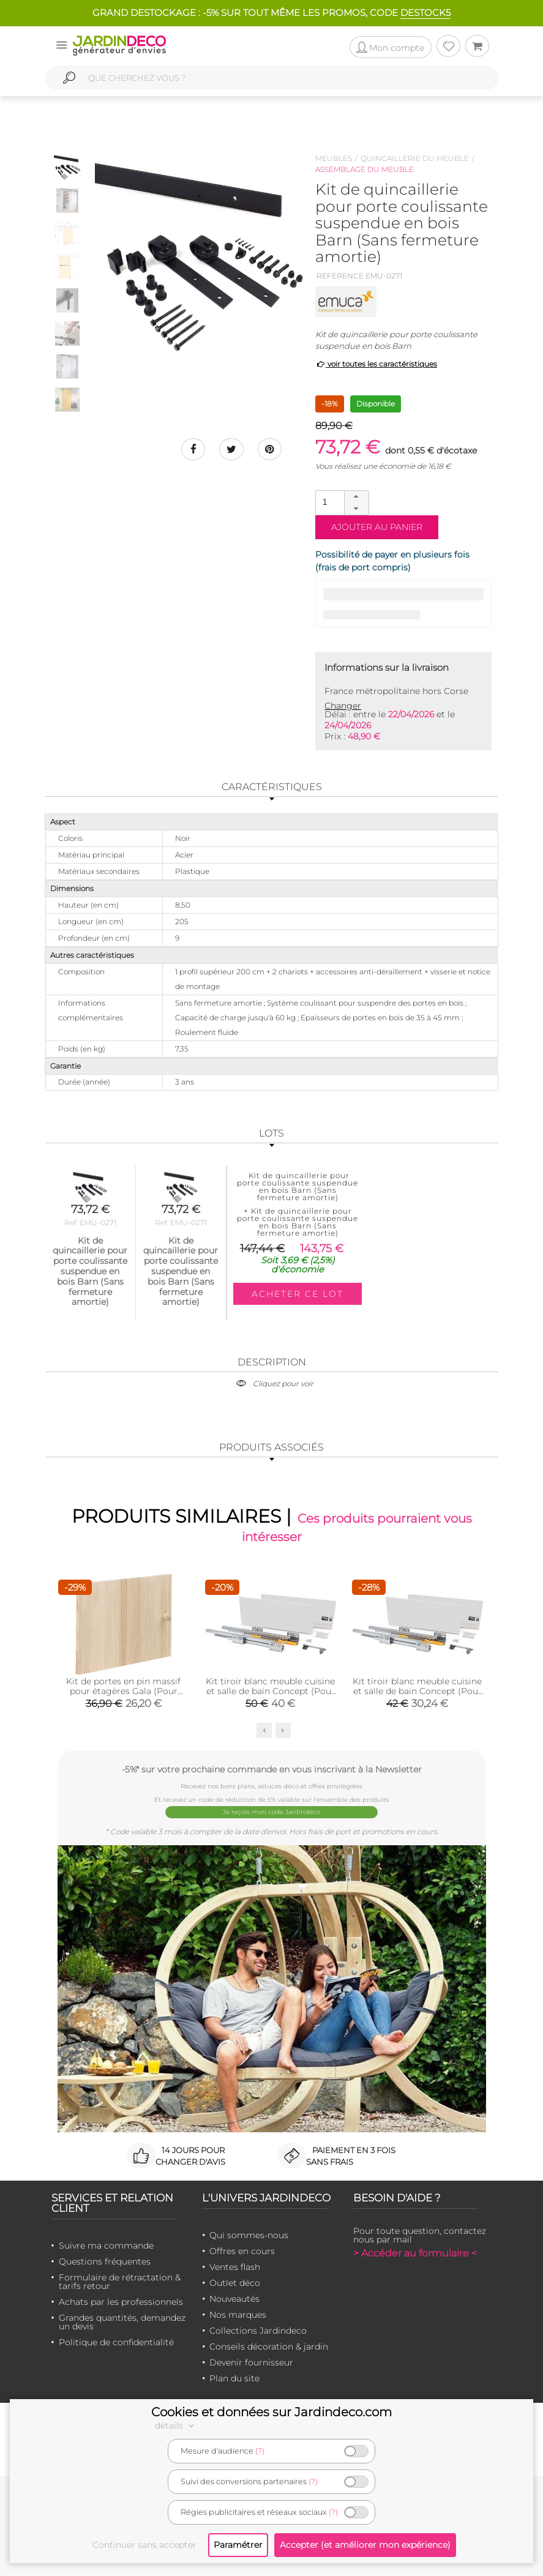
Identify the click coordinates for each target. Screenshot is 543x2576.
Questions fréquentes (105, 2260)
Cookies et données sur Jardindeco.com (271, 2412)
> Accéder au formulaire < (415, 2252)
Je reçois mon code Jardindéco (271, 1812)
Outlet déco (234, 2282)
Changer (342, 705)
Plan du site (234, 2377)
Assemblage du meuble (364, 169)
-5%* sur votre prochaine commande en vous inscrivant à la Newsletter (272, 1769)
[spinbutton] (341, 502)
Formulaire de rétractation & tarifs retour (120, 2281)
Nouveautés (234, 2298)
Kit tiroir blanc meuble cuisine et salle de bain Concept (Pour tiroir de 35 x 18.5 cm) (417, 1690)
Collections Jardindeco (258, 2329)
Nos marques (237, 2314)
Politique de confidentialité (116, 2341)
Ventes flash (234, 2266)
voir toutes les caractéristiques (376, 363)
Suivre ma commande (106, 2244)
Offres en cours (242, 2250)
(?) (259, 2450)
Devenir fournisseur (251, 2361)
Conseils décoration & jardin (268, 2345)
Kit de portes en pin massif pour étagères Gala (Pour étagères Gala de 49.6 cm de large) (123, 1695)
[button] (356, 497)
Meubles (333, 158)
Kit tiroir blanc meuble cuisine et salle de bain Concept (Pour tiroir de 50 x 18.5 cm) (270, 1690)
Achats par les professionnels (121, 2301)
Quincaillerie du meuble (415, 158)
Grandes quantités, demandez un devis (122, 2321)
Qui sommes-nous (248, 2234)
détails (176, 2425)
